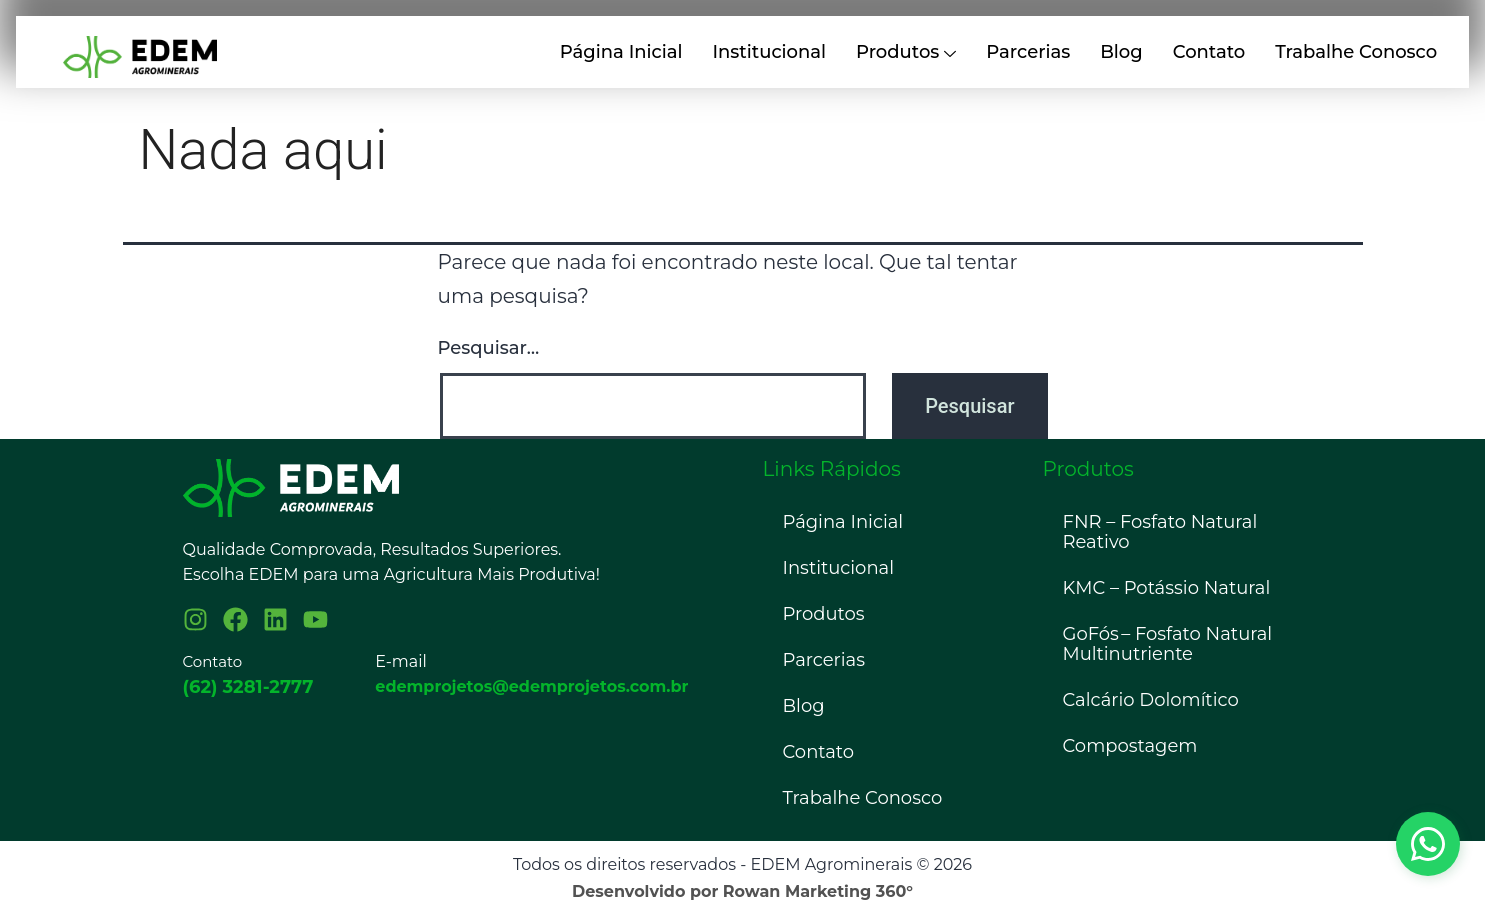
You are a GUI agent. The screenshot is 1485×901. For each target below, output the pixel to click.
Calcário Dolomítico (1151, 700)
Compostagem (1130, 746)
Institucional (769, 52)
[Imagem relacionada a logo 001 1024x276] (140, 57)
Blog (1121, 52)
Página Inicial (621, 52)
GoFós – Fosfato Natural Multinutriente (1168, 644)
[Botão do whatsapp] (1428, 844)
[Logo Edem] (291, 488)
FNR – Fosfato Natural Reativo (1160, 532)
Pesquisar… (489, 348)
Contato (1209, 52)
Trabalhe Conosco (1356, 52)
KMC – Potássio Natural (1167, 588)
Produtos (906, 53)
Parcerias (1028, 52)
